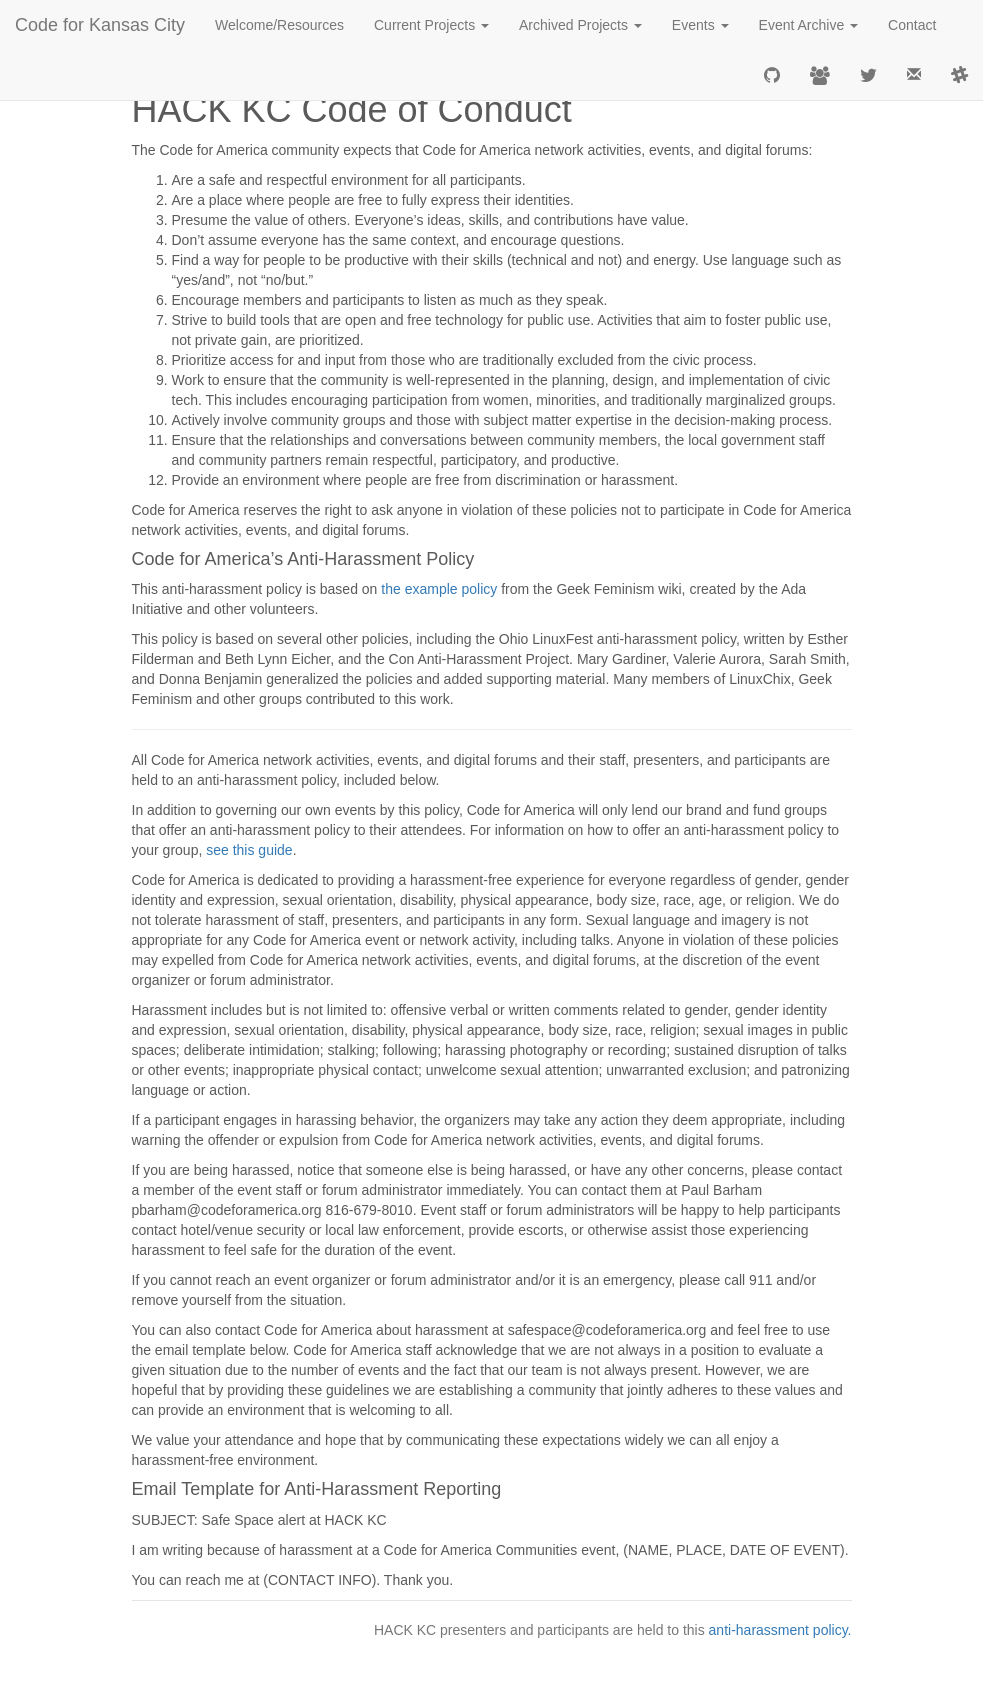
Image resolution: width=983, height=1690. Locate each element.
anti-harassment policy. (780, 1630)
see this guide (249, 850)
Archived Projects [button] (580, 25)
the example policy (439, 589)
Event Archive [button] (809, 25)
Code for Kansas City (100, 25)
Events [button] (700, 25)
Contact (912, 25)
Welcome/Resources (279, 25)
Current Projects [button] (431, 25)
